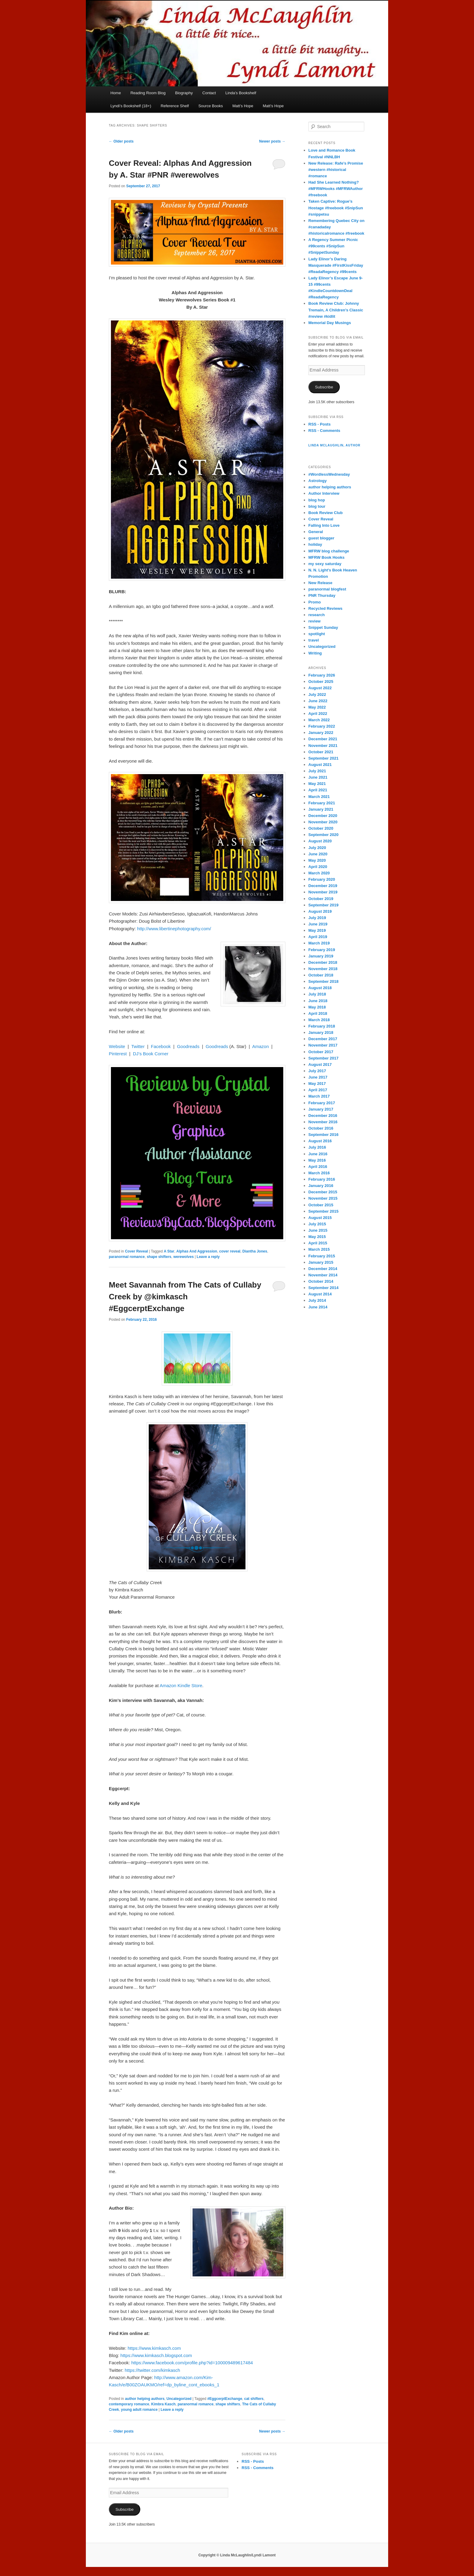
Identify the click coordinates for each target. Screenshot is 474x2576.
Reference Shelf (175, 106)
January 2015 (320, 1262)
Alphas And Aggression (196, 1251)
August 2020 (320, 841)
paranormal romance (127, 1257)
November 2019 (322, 892)
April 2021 (317, 790)
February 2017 (321, 1103)
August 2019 (320, 911)
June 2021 (317, 777)
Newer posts (272, 141)
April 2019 (317, 936)
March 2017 (319, 1096)
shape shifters (159, 1257)
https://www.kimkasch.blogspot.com (156, 2355)
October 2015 (320, 1205)
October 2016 (320, 1128)
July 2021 (317, 771)
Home (115, 93)
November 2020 (322, 822)
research (316, 615)
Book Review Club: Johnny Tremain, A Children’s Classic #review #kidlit (335, 309)
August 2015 (320, 1217)
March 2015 (319, 1249)
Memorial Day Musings (329, 322)
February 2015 (321, 1256)
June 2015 (317, 1230)
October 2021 (320, 752)
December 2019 (322, 885)
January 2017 (320, 1109)
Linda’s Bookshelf (241, 93)
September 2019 (323, 905)
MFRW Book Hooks (326, 557)
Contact (209, 93)
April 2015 (317, 1243)
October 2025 (320, 681)
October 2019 (320, 898)
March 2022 (319, 720)
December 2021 (322, 739)
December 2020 (322, 815)
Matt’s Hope (242, 106)
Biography (184, 93)
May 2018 (317, 1007)
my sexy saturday (324, 563)
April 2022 (317, 713)
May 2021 (317, 783)
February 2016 (321, 1179)
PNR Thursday (322, 595)
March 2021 (319, 796)
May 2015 (317, 1236)
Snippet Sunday (323, 627)
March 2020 (319, 873)
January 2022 (320, 732)
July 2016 (317, 1147)
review (314, 621)
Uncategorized (179, 2399)
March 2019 (319, 943)
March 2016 (319, 1173)
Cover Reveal (136, 1251)
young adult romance (139, 2409)
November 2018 (322, 968)
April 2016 (317, 1166)
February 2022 (321, 726)
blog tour (316, 506)
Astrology (317, 480)
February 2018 (321, 1026)
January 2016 (320, 1185)
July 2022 (317, 694)
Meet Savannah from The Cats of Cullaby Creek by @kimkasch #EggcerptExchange (185, 1296)
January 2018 (320, 1032)
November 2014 (322, 1275)
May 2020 (317, 860)
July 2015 (317, 1224)
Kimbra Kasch (163, 2404)
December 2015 (322, 1192)
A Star (169, 1251)
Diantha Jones (254, 1251)
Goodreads (188, 1046)
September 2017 (323, 1058)
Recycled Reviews (325, 608)
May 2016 (317, 1160)
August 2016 (320, 1141)
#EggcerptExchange (224, 2399)
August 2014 (320, 1294)
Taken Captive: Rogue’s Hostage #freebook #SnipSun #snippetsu (335, 207)
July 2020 (317, 847)
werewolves (183, 1257)
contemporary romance (129, 2404)
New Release (320, 582)
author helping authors (144, 2399)
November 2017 (322, 1045)
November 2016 (322, 1122)
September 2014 (323, 1287)
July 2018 (317, 994)
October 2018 (320, 975)
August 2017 (320, 1064)
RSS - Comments (324, 430)
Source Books (210, 106)
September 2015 (323, 1211)
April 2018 (317, 1013)
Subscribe (324, 387)
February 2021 (321, 803)
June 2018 (317, 1001)
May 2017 (317, 1083)
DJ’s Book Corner (150, 1053)
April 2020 (317, 866)
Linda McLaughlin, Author (334, 445)
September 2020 (323, 834)
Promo (314, 602)
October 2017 (320, 1052)
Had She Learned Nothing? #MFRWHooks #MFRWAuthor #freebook (335, 188)
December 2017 (322, 1039)
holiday (315, 544)
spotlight (316, 634)
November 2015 (322, 1198)
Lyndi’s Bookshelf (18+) (130, 106)
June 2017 (317, 1077)
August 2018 (320, 988)
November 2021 (322, 745)
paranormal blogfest (327, 589)
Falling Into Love (323, 525)
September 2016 (323, 1134)
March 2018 (319, 1020)
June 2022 (317, 701)
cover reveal (229, 1251)
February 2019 (321, 949)
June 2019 (317, 924)
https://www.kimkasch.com (154, 2348)
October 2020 (320, 828)
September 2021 (323, 758)
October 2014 (320, 1281)
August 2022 (320, 688)
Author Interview (323, 493)
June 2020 (317, 854)
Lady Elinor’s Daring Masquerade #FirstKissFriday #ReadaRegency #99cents (335, 265)
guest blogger (321, 538)
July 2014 (317, 1300)
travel (313, 640)
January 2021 (320, 809)
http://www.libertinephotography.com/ (174, 928)
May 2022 (317, 707)
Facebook (161, 1046)
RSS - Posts (319, 424)
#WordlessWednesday (329, 474)
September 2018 (323, 981)
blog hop (316, 500)
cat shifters (254, 2399)
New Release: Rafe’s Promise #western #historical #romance (335, 169)
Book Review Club (325, 512)
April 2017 (317, 1090)
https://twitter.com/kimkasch (152, 2370)
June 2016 (317, 1154)
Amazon (260, 1046)
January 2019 (320, 956)
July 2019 (317, 917)
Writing (315, 653)
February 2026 (321, 675)
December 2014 (322, 1268)
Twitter (137, 1046)
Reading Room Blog (147, 93)
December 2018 (322, 962)
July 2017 (317, 1071)
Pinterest (118, 1053)
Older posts (121, 141)
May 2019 (317, 930)
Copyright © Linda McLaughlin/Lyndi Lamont (237, 2555)
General (315, 531)
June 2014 (317, 1307)
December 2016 (322, 1115)
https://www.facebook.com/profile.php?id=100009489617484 (192, 2362)
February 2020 (321, 879)
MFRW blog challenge (328, 551)
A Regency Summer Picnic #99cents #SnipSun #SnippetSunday (333, 246)
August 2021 (320, 764)
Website (117, 1046)
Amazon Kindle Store (181, 1685)
